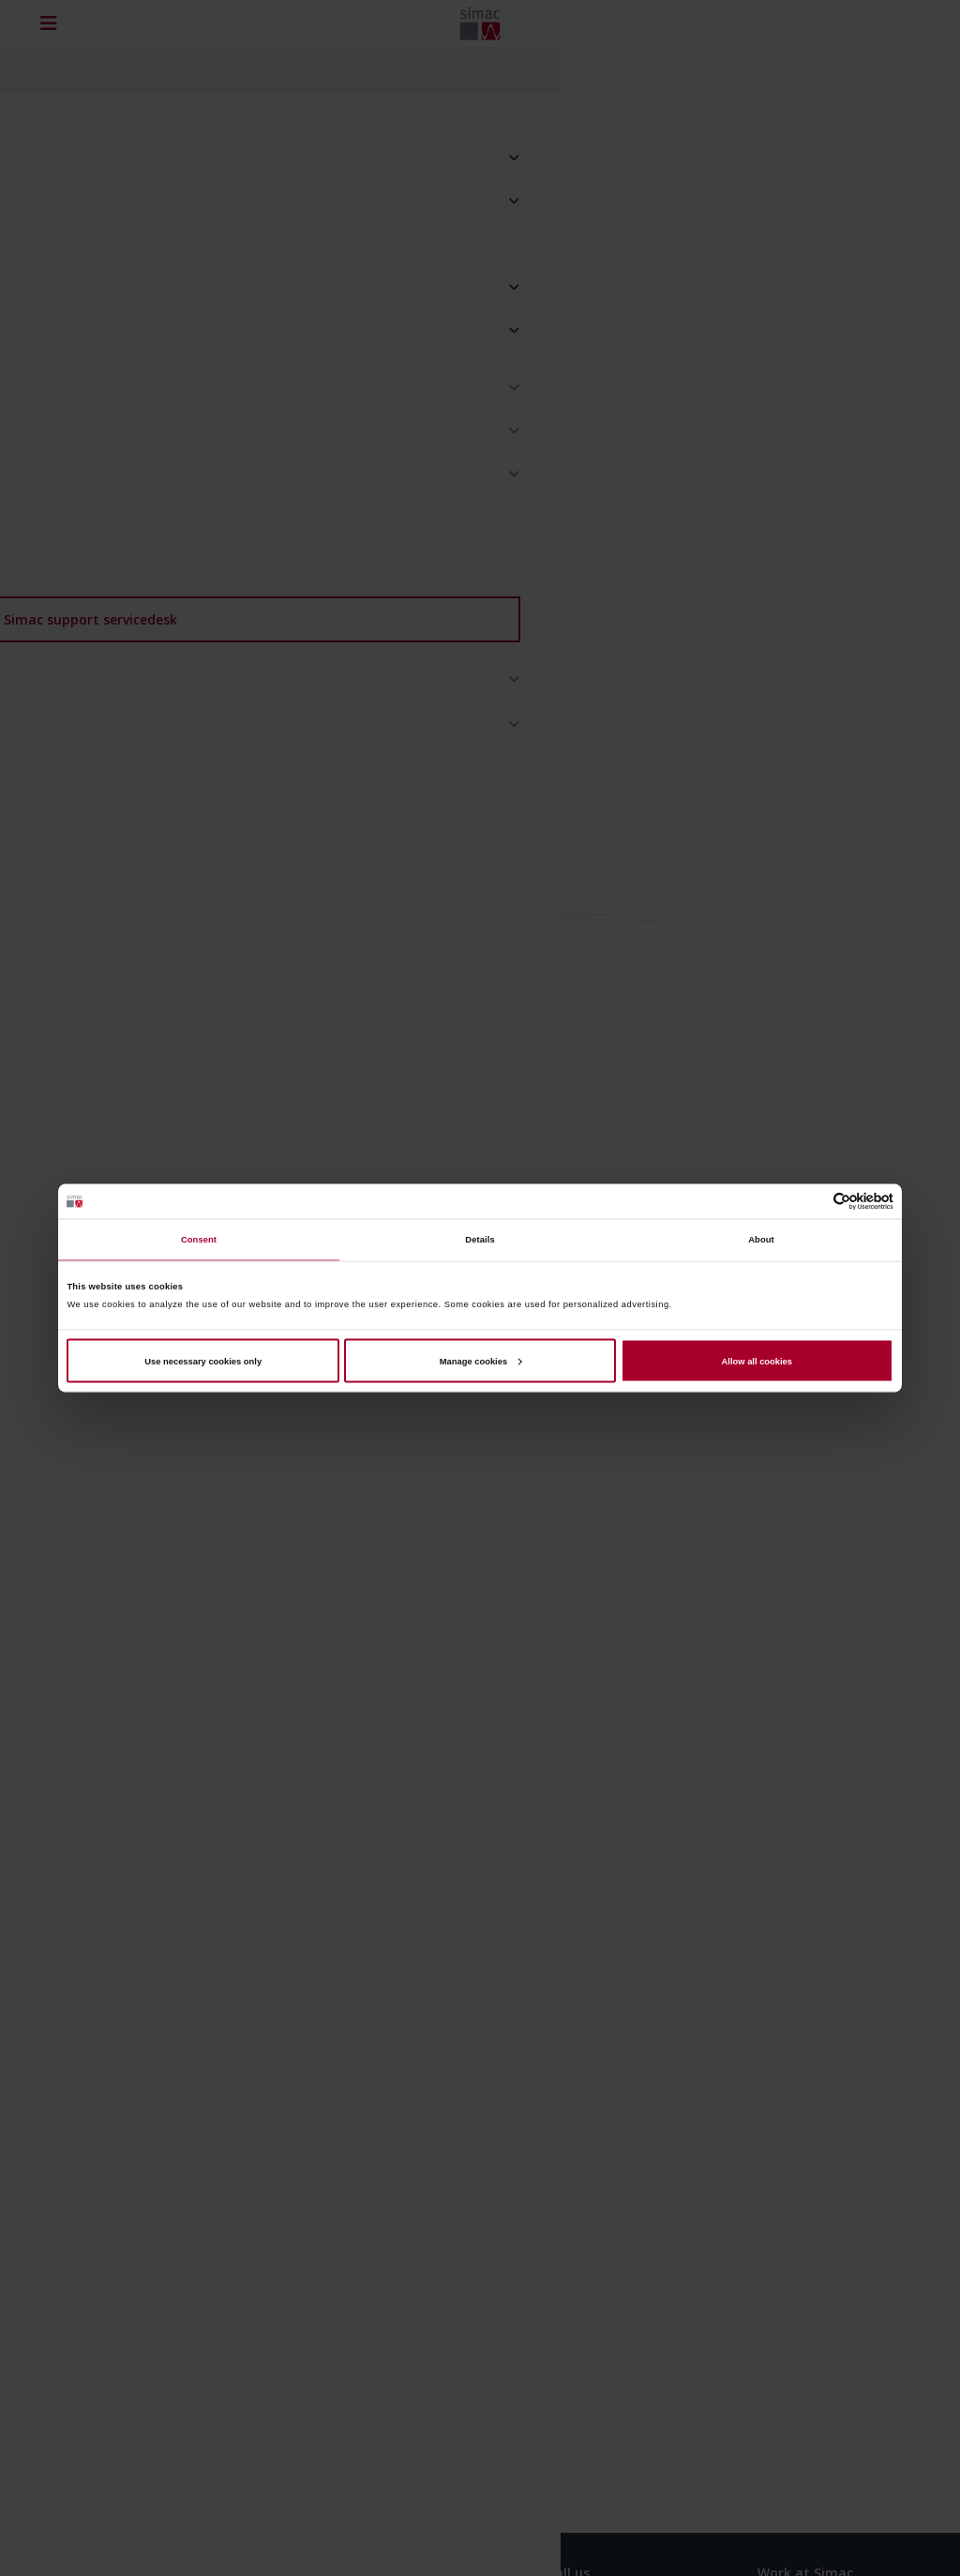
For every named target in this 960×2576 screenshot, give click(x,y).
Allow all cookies (757, 1360)
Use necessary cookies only (203, 1360)
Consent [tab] (199, 1239)
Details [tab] (479, 1239)
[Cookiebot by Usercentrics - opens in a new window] (811, 1201)
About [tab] (761, 1239)
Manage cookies (480, 1360)
